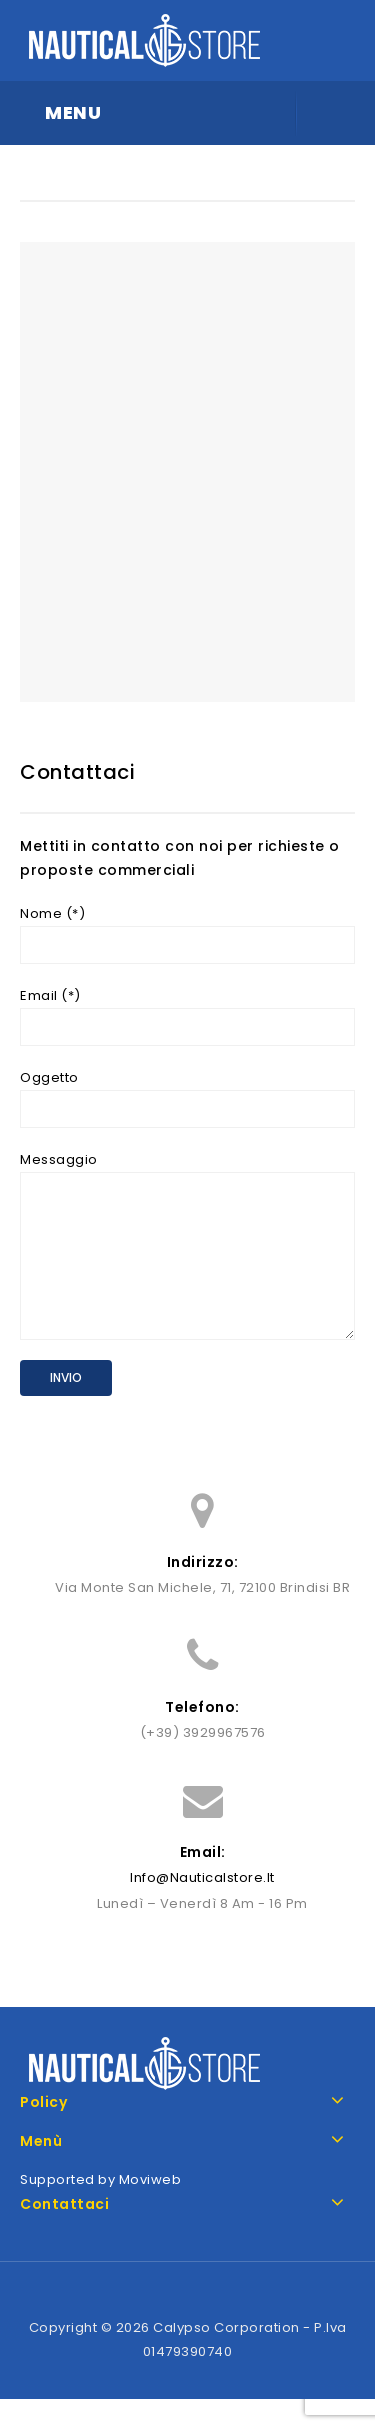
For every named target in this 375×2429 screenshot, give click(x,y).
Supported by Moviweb (100, 2209)
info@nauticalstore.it (202, 1907)
